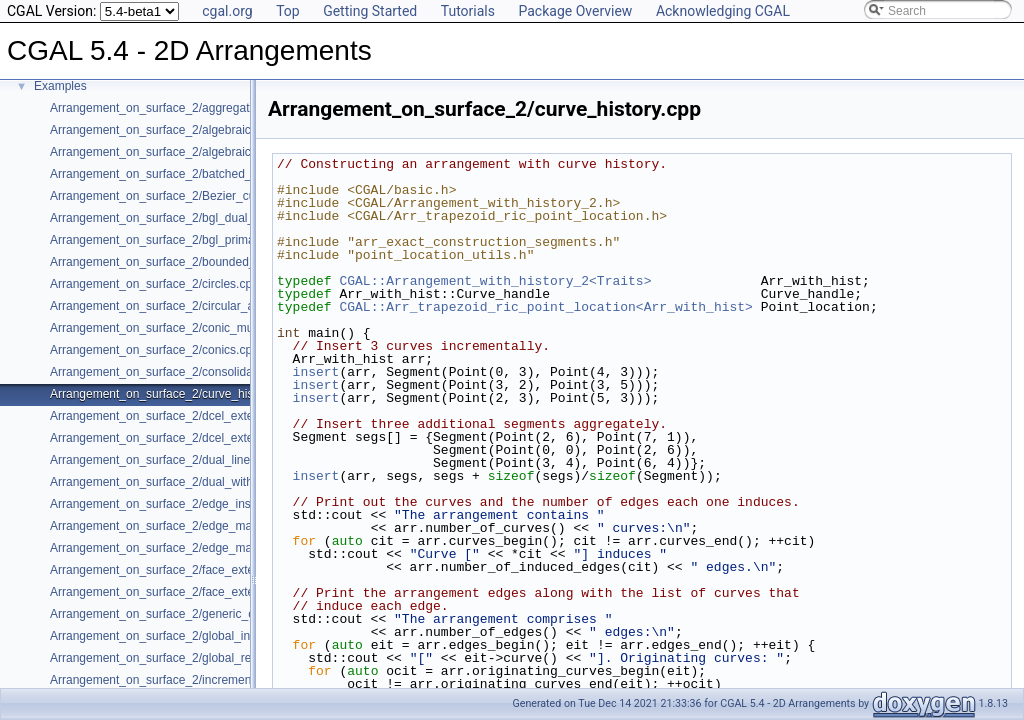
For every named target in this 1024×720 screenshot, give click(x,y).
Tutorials (468, 11)
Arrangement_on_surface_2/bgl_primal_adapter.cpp (188, 240)
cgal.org (227, 11)
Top (288, 11)
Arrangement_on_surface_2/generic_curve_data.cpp (190, 614)
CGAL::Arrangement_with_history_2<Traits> (495, 281)
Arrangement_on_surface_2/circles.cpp (154, 284)
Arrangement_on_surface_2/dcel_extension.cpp (177, 416)
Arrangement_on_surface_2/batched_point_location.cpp (199, 174)
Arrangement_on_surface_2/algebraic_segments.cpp (191, 152)
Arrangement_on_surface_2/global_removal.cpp (178, 658)
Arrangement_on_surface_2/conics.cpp (154, 350)
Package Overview (575, 11)
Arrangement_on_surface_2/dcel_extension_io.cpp (185, 438)
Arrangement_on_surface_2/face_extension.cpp (178, 570)
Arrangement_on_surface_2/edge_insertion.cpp (177, 504)
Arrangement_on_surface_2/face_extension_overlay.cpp (200, 592)
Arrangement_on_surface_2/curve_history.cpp (172, 394)
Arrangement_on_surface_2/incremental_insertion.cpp (194, 680)
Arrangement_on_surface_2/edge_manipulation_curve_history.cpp (226, 548)
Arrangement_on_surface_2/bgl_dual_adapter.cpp (183, 218)
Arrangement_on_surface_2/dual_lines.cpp (164, 460)
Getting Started (370, 11)
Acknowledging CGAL (723, 11)
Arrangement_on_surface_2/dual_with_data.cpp (178, 482)
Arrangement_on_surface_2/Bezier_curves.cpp (175, 196)
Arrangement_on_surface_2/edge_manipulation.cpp (188, 526)
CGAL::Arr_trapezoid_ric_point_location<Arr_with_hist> (545, 307)
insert (316, 372)
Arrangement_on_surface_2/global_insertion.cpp (179, 636)
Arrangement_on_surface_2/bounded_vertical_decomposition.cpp (225, 262)
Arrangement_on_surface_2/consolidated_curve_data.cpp (204, 372)
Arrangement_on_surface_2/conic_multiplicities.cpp (187, 328)
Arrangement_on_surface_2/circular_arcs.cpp (171, 306)
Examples (60, 86)
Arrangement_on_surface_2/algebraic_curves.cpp (183, 130)
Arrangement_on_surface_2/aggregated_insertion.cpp (194, 108)
